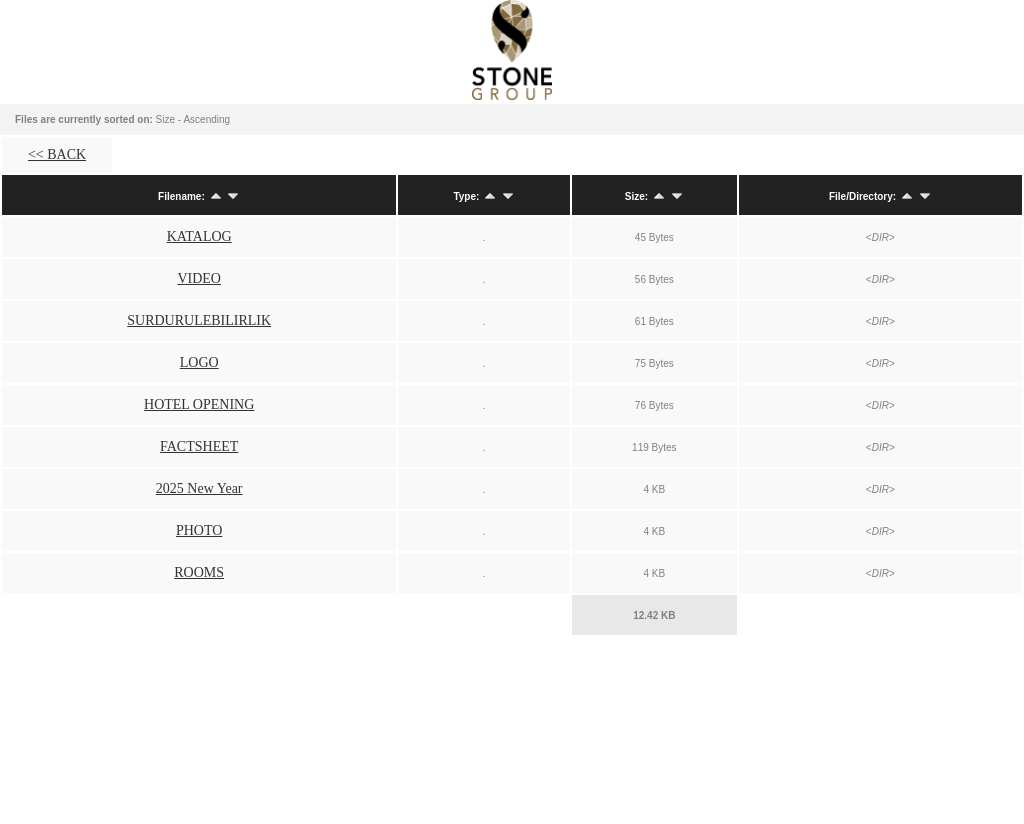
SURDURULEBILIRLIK (199, 320)
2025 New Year (199, 488)
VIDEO (199, 278)
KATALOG (199, 236)
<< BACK (57, 154)
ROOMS (199, 572)
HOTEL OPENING (199, 404)
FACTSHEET (199, 446)
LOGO (199, 362)
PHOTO (199, 530)
